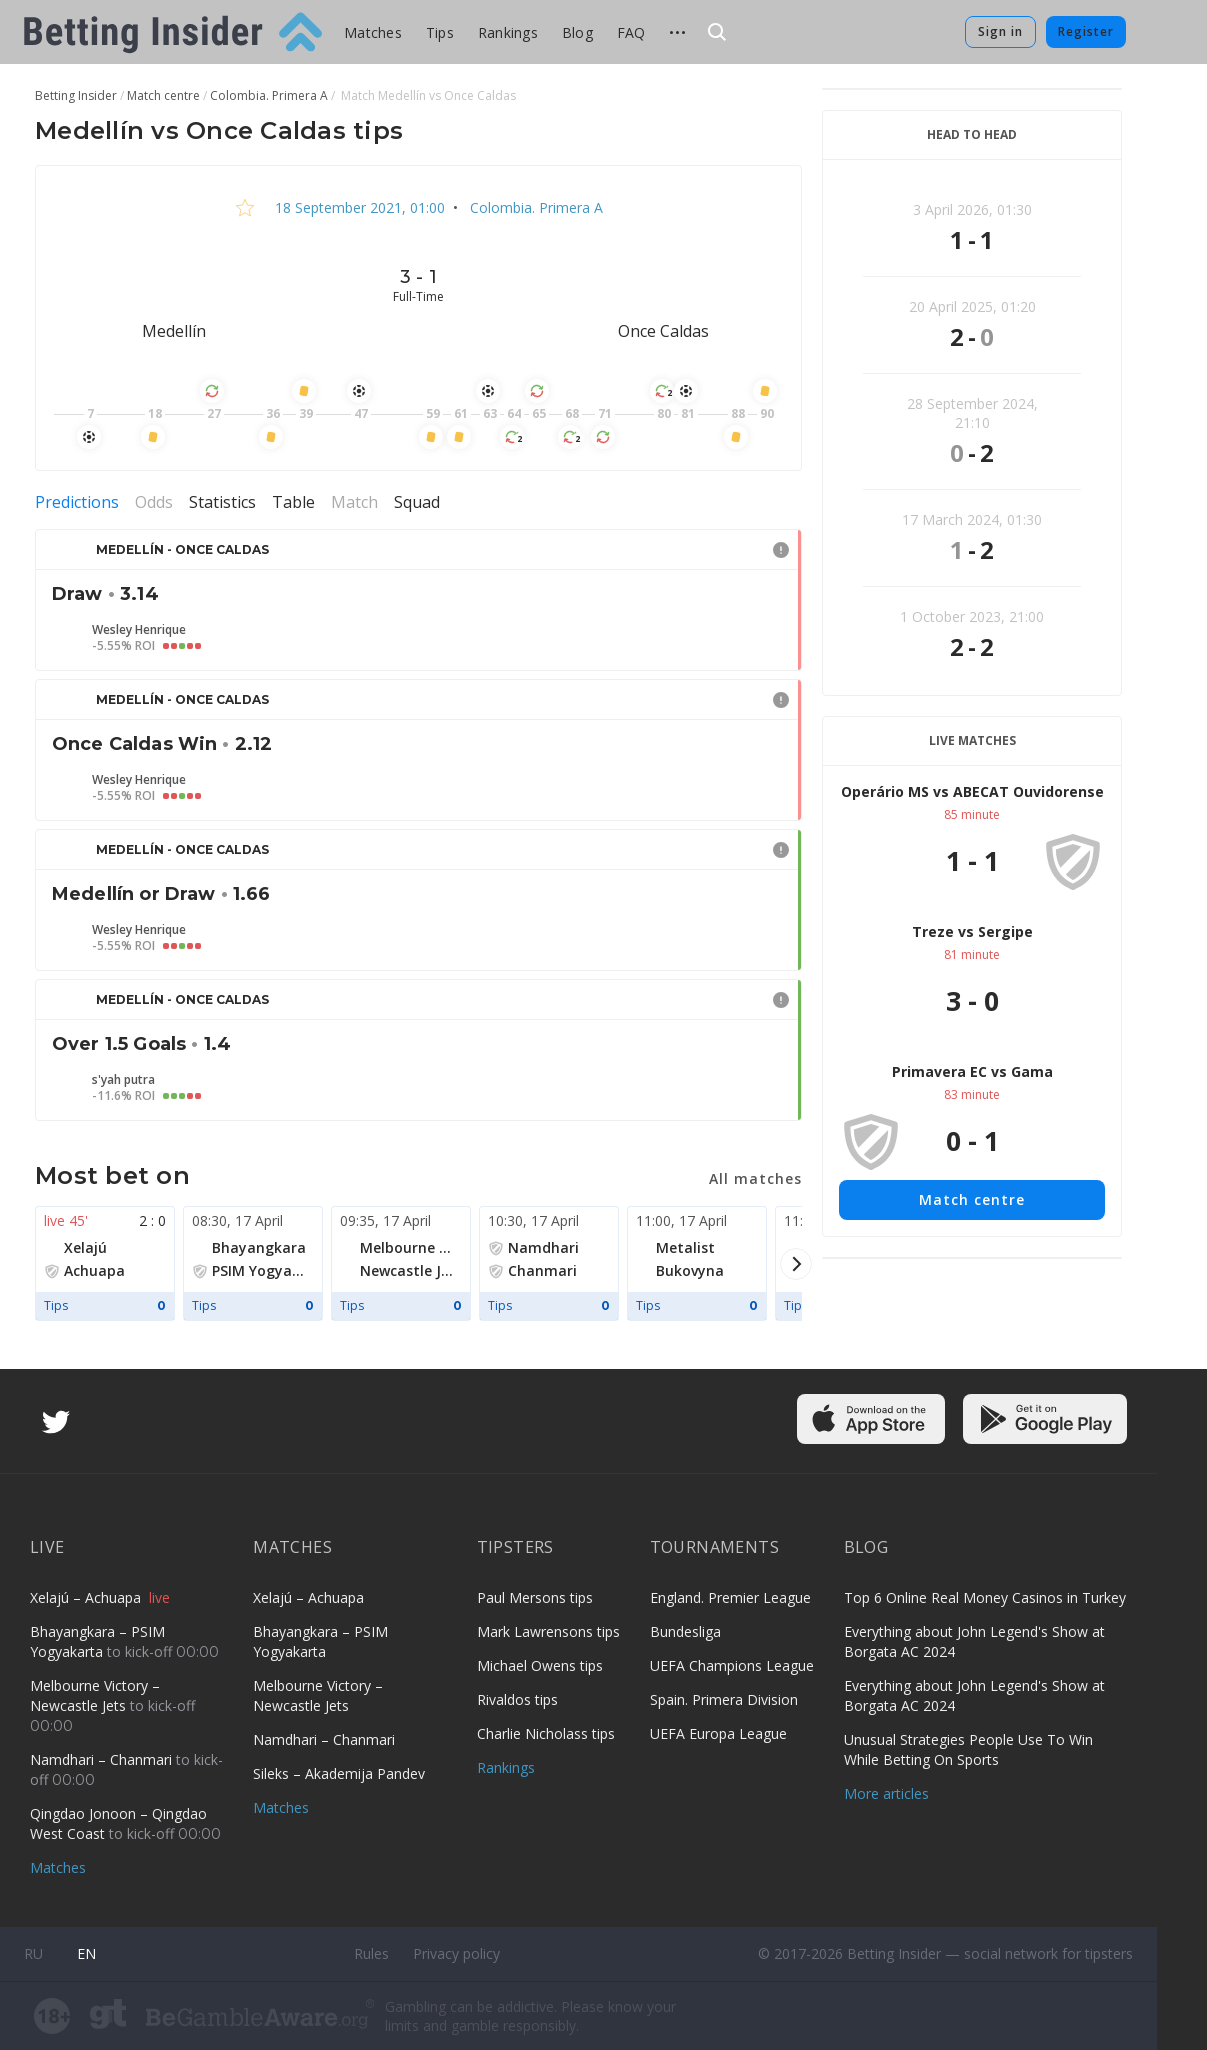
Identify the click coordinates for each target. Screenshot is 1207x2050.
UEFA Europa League (718, 1733)
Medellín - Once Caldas (182, 549)
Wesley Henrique (139, 630)
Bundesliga (685, 1631)
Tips (440, 32)
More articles (886, 1793)
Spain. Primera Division (724, 1699)
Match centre (972, 1199)
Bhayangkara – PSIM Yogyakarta (97, 1641)
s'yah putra (123, 1080)
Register (1086, 31)
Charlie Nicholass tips (546, 1733)
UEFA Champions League (732, 1665)
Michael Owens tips (540, 1665)
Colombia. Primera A (534, 207)
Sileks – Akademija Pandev (339, 1773)
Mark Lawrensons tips (548, 1631)
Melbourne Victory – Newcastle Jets (95, 1695)
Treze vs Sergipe (972, 931)
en (86, 1953)
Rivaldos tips (517, 1699)
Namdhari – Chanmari (103, 1759)
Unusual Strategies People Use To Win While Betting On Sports (968, 1749)
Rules (371, 1953)
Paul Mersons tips (535, 1597)
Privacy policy (456, 1953)
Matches (373, 32)
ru (33, 1953)
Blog (577, 32)
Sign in (1000, 31)
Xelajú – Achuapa (87, 1597)
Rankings (508, 32)
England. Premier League (730, 1597)
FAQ (631, 32)
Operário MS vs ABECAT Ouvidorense (972, 791)
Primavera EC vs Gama (972, 1071)
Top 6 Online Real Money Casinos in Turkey (985, 1597)
